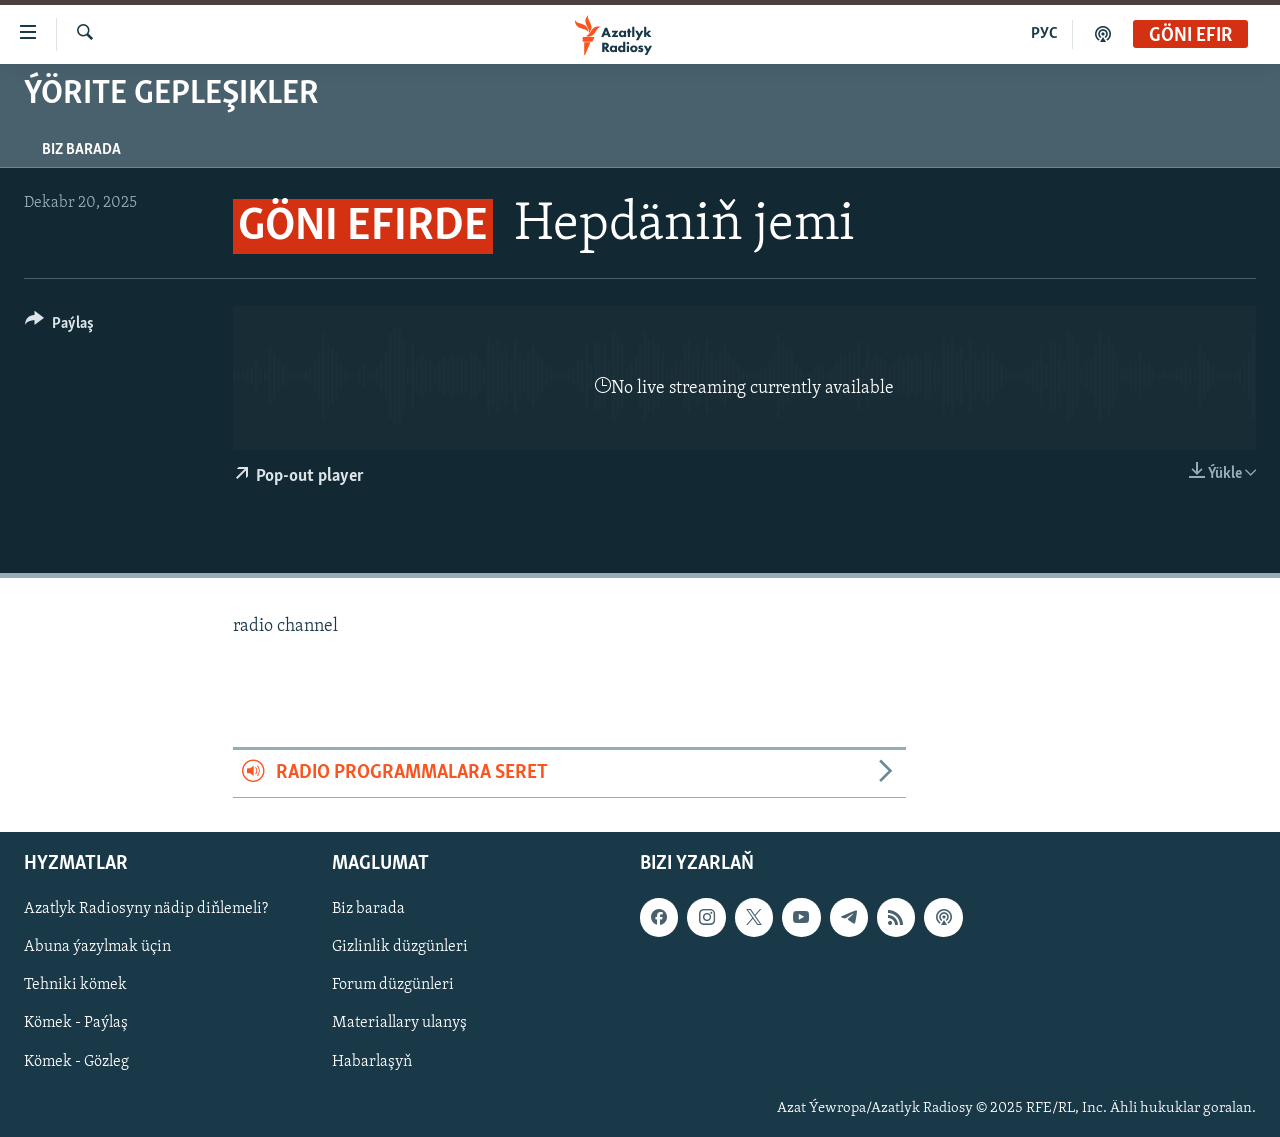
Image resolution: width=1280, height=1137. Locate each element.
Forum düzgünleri (393, 985)
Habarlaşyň (372, 1061)
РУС (1044, 34)
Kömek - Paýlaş (76, 1023)
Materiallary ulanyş (399, 1023)
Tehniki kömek (75, 985)
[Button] (59, 326)
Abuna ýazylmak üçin (97, 947)
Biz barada (81, 150)
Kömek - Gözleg (76, 1061)
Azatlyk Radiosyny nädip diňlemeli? (146, 909)
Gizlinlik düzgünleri (400, 947)
